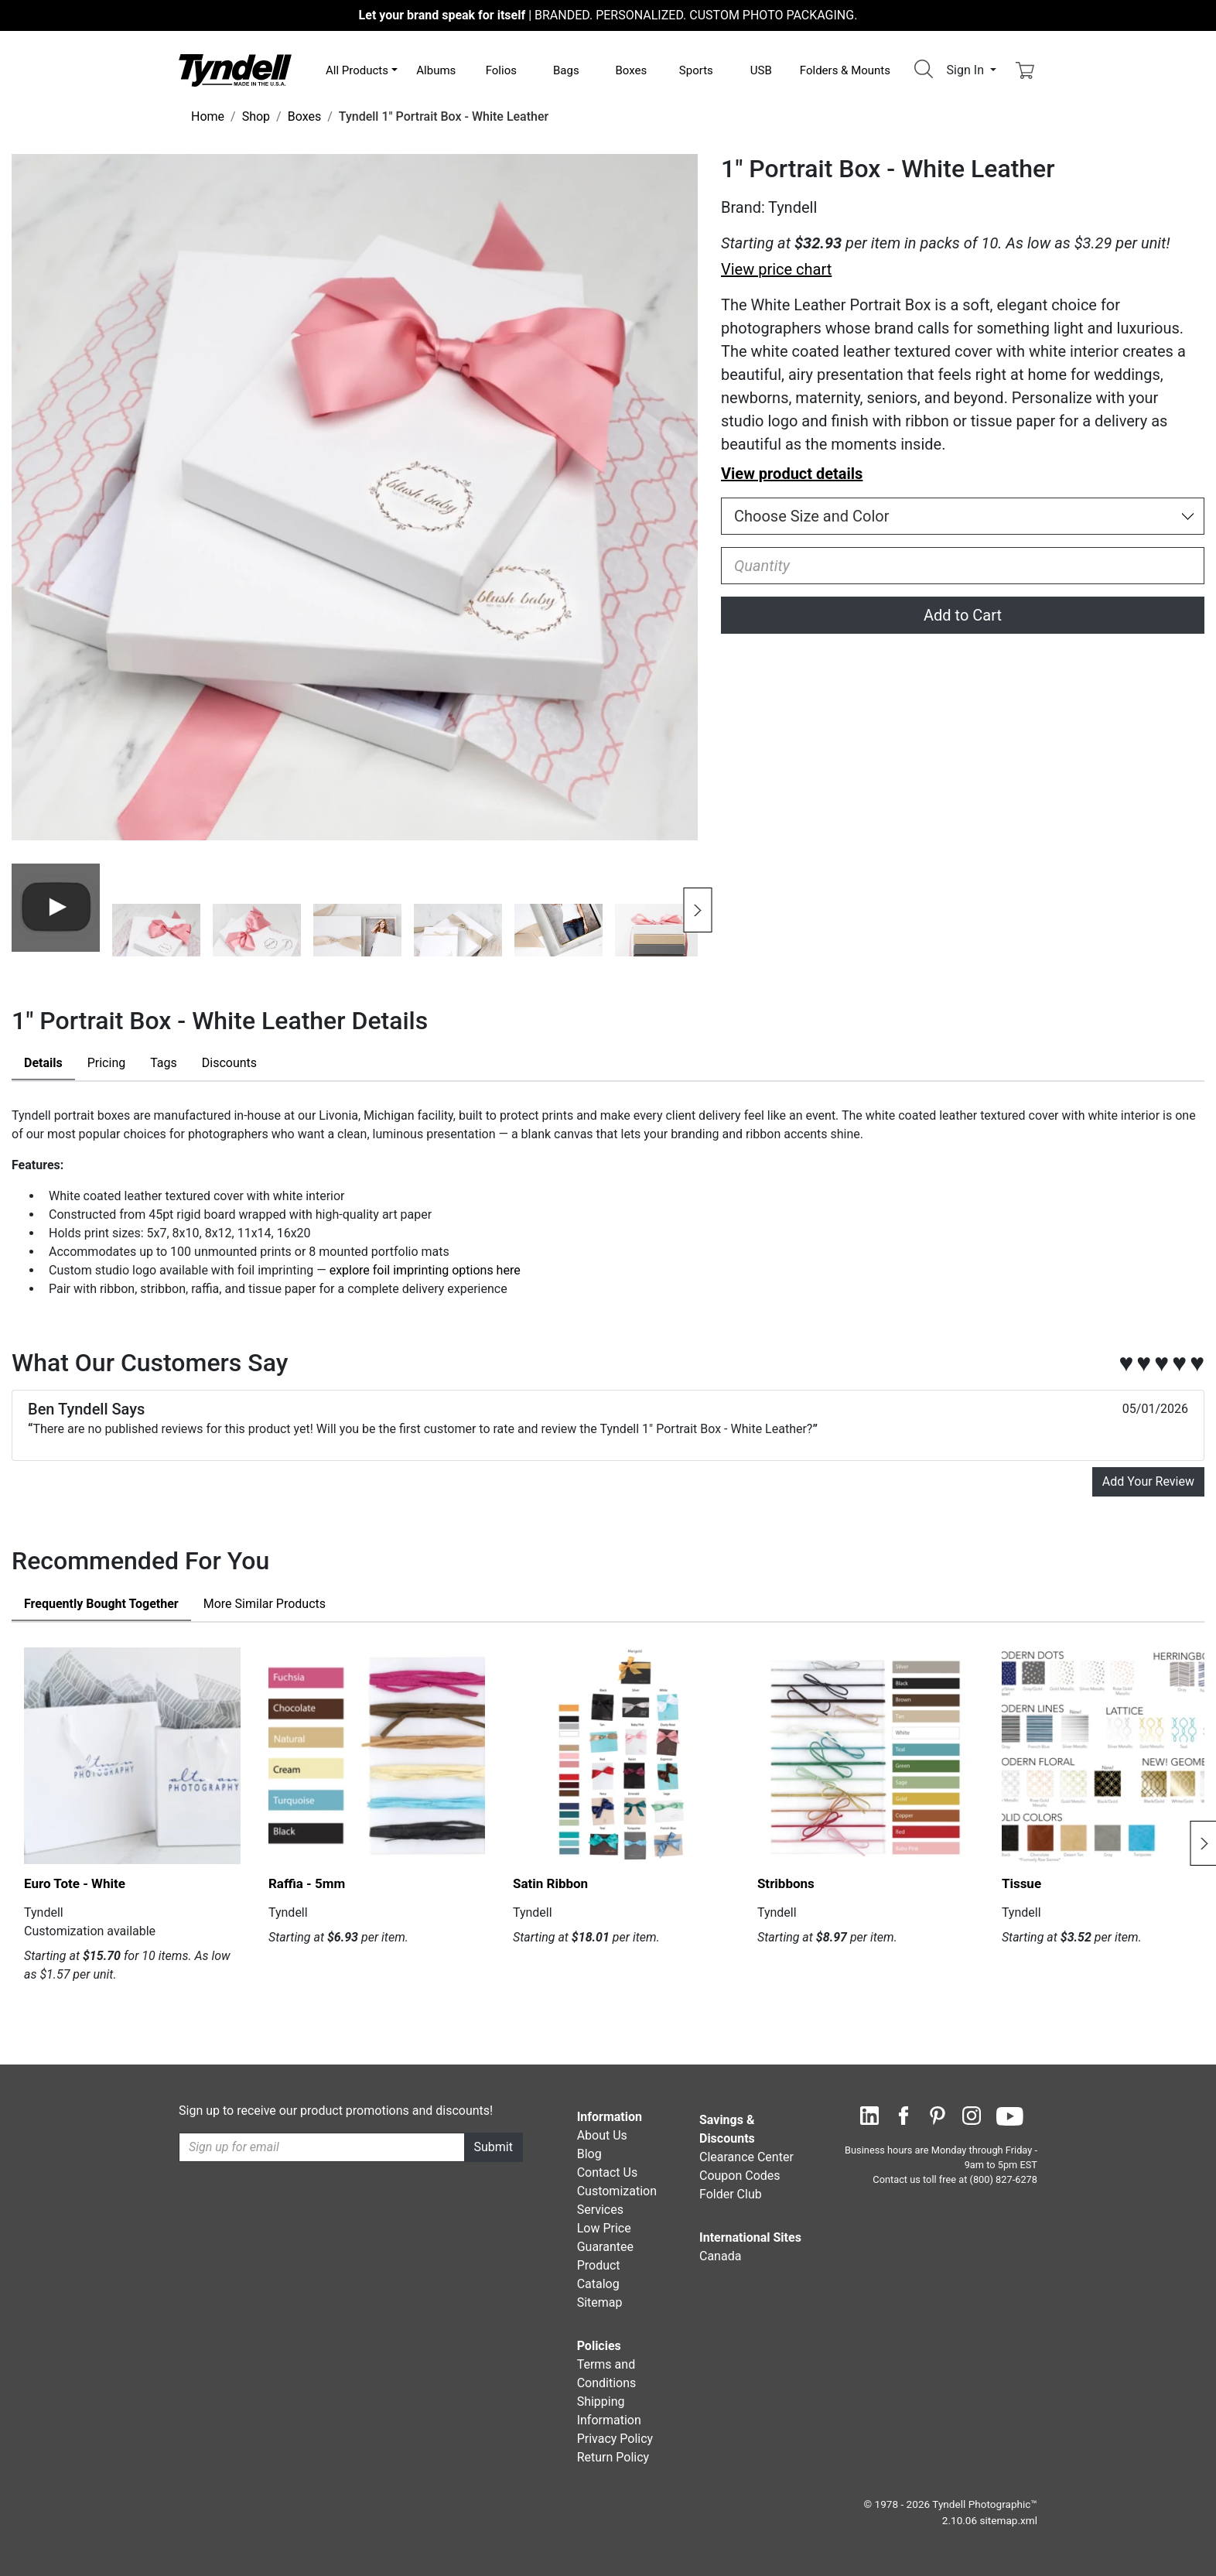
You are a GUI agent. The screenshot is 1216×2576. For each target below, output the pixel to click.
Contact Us (607, 2172)
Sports (696, 70)
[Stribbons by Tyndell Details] (865, 1755)
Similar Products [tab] (264, 1603)
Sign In (967, 70)
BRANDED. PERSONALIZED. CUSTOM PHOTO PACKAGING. (608, 15)
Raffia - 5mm (306, 1883)
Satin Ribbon (550, 1883)
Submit (493, 2147)
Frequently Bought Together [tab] (101, 1603)
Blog (589, 2154)
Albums (436, 70)
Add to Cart (963, 615)
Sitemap (600, 2302)
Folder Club (730, 2194)
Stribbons (786, 1883)
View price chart (776, 269)
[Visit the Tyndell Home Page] (235, 69)
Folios (501, 70)
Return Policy (613, 2457)
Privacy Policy (615, 2438)
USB (761, 70)
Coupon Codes (739, 2175)
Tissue (1021, 1883)
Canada (720, 2256)
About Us (602, 2135)
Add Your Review (1148, 1481)
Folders (845, 70)
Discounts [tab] (229, 1062)
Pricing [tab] (106, 1062)
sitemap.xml (1008, 2520)
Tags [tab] (163, 1062)
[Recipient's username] (322, 2147)
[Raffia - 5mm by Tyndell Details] (376, 1755)
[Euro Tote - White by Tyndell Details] (132, 1755)
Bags (566, 70)
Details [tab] (43, 1062)
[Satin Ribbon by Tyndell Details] (621, 1755)
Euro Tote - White (74, 1883)
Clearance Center (746, 2157)
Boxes (631, 70)
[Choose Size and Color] (962, 516)
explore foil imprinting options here (423, 1270)
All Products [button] (357, 70)
